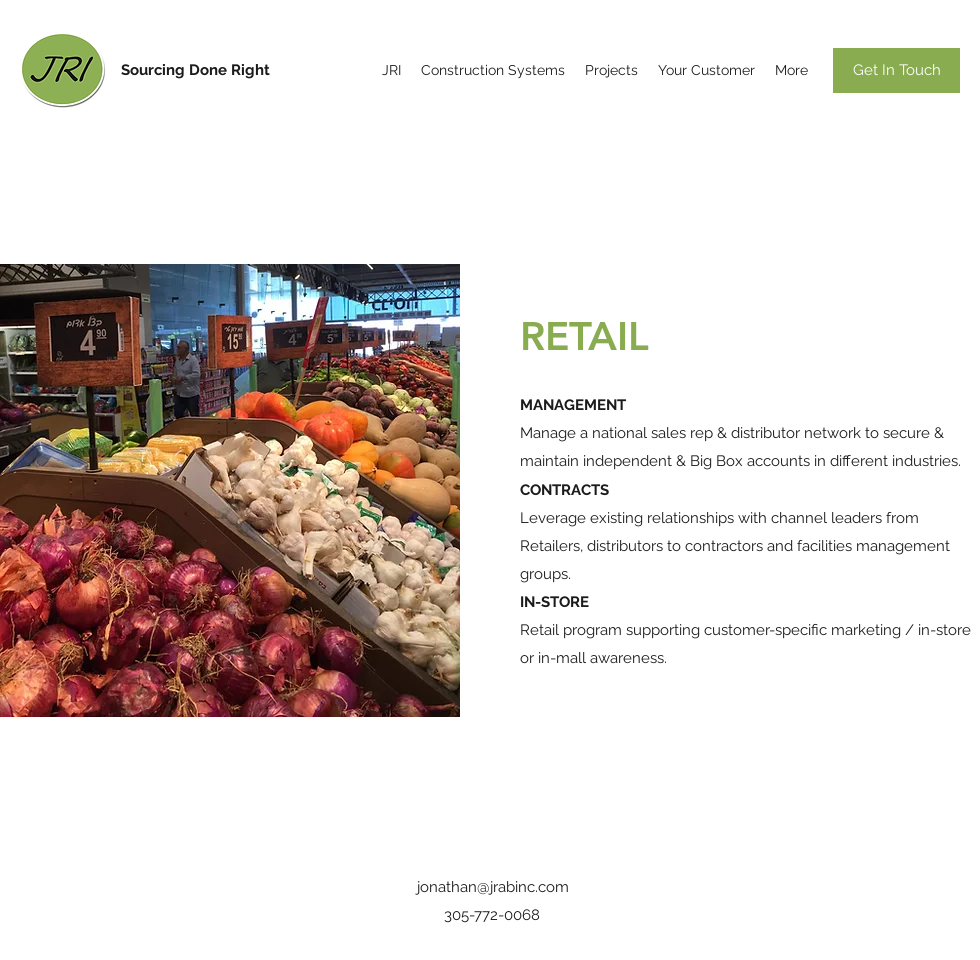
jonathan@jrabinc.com (493, 887)
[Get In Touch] (896, 70)
